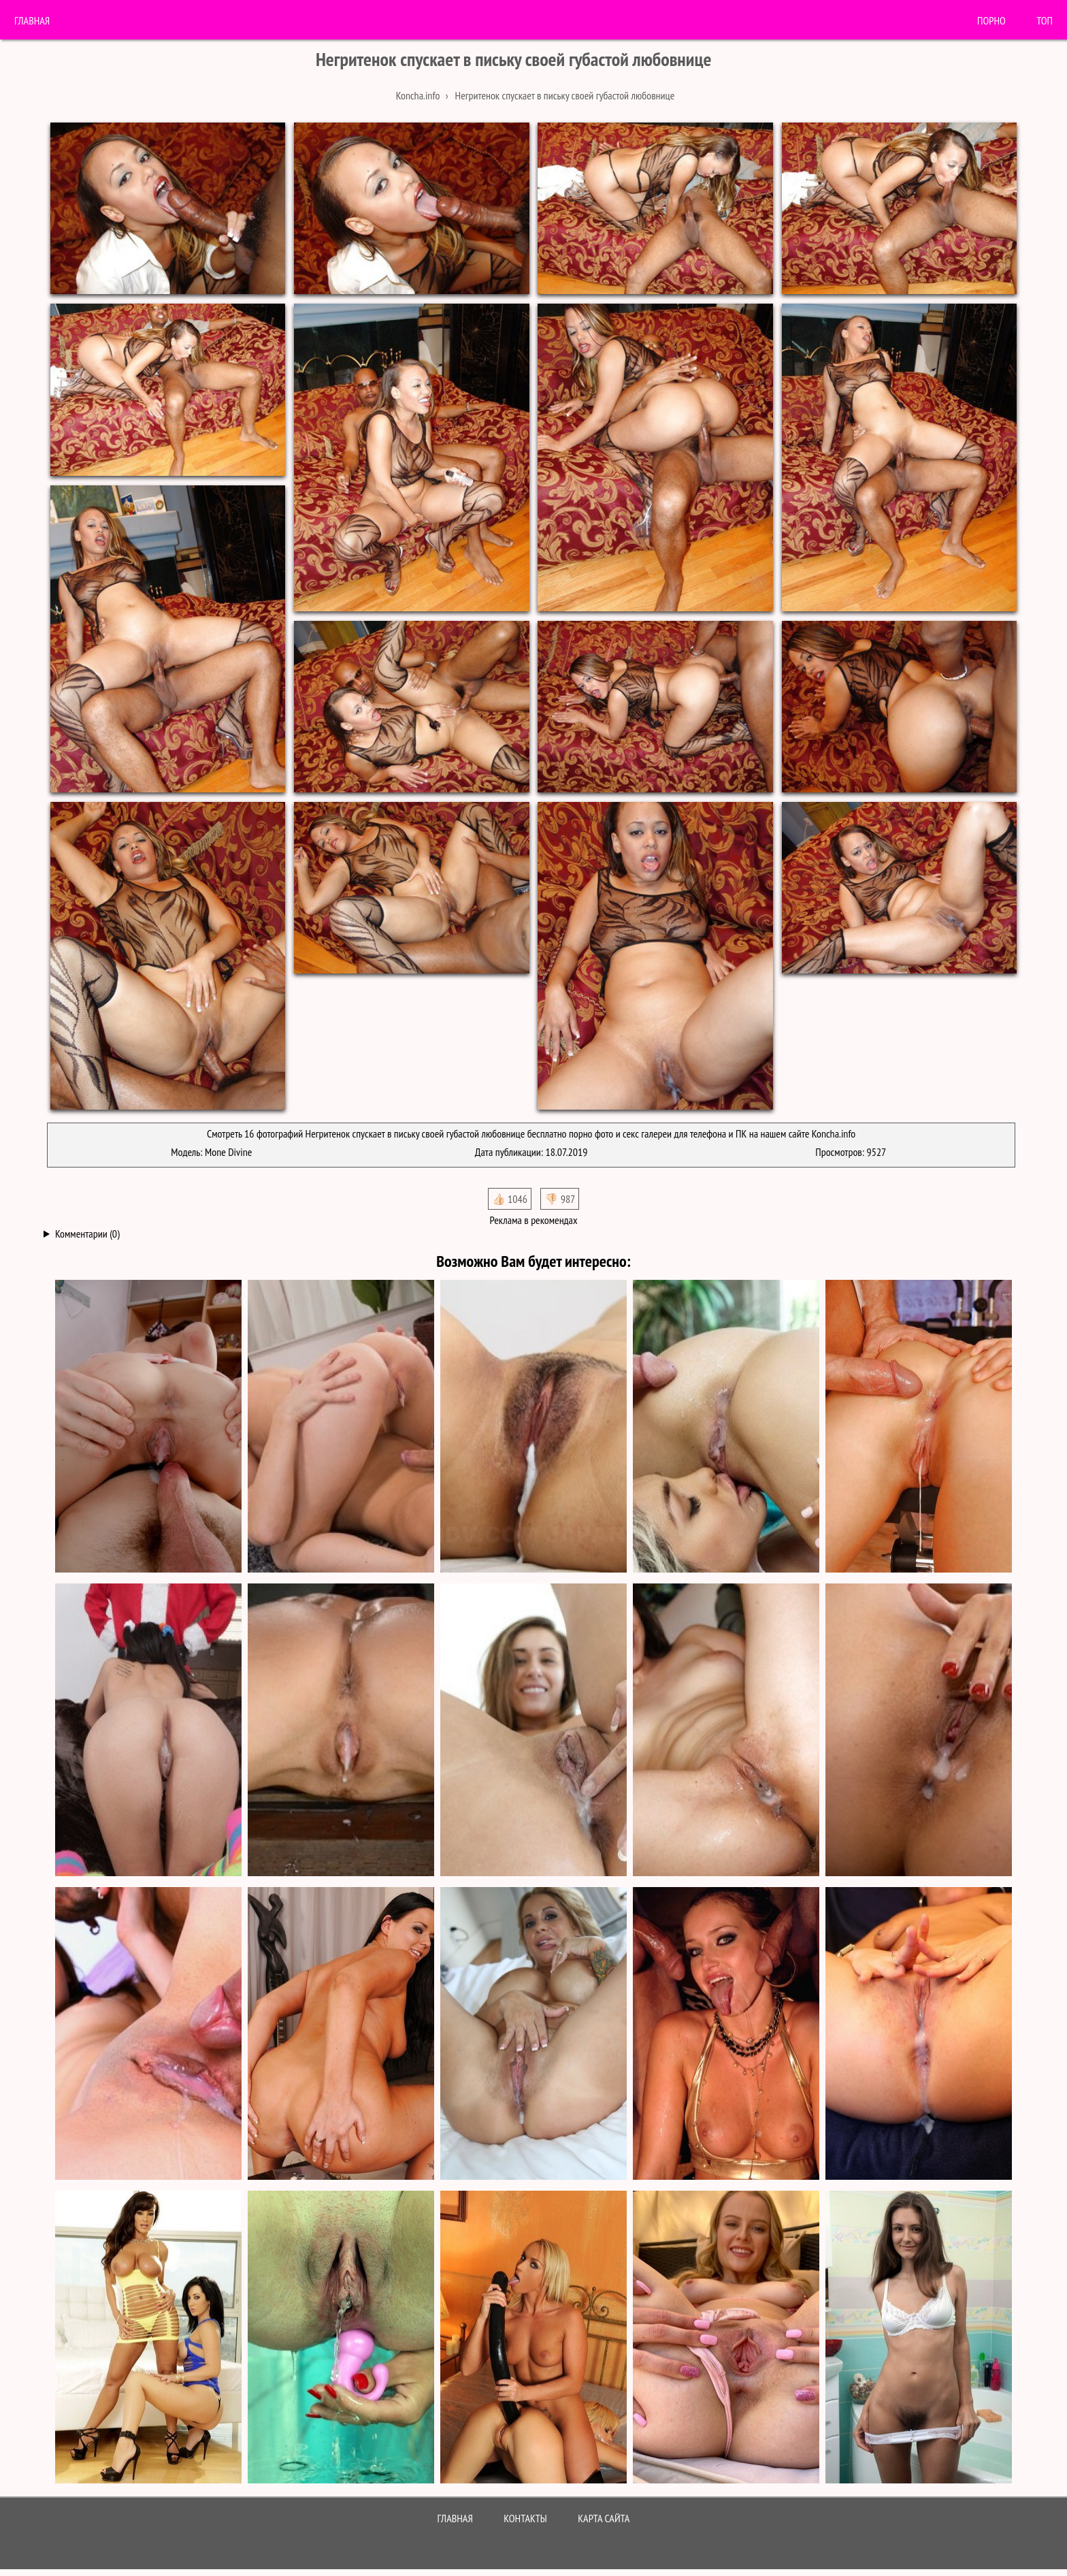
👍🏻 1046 (509, 1199)
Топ (1044, 20)
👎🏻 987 (559, 1199)
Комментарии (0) (87, 1233)
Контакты (525, 2518)
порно (991, 20)
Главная (32, 20)
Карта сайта (603, 2518)
